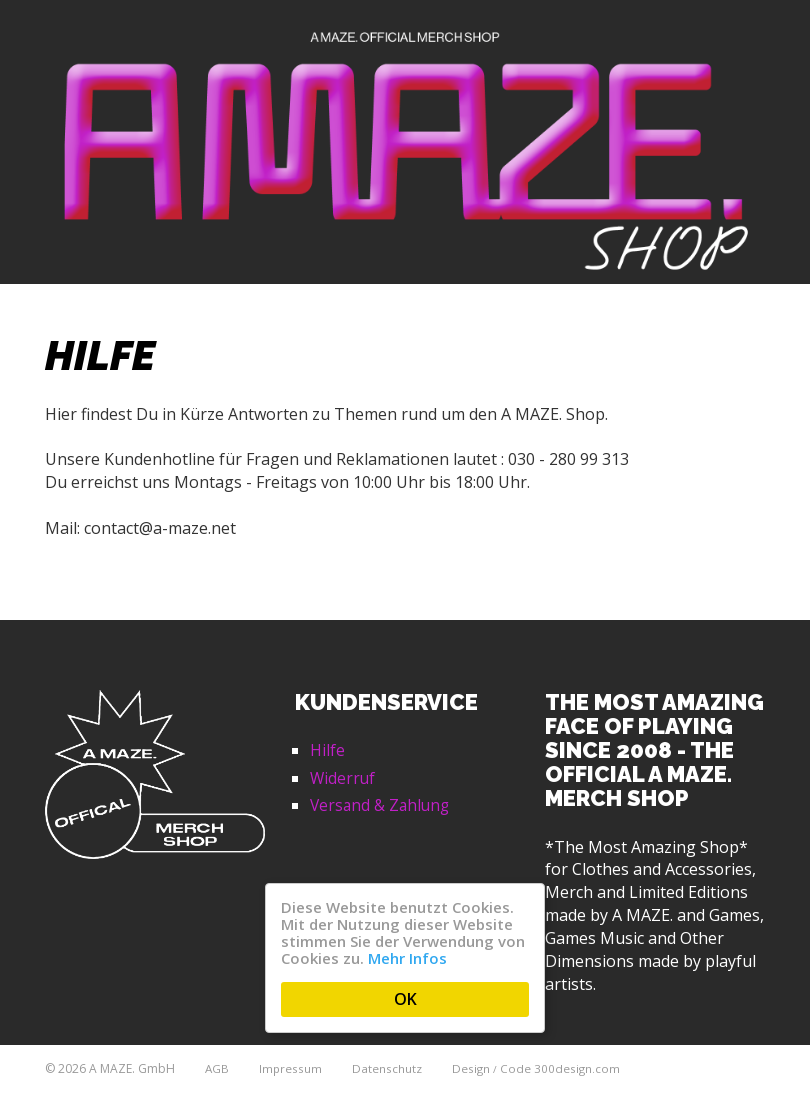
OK (405, 999)
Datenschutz (389, 1068)
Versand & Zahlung (382, 805)
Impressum (292, 1068)
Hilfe (327, 750)
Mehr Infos (407, 958)
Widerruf (343, 778)
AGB (217, 1068)
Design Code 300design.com (539, 1068)
